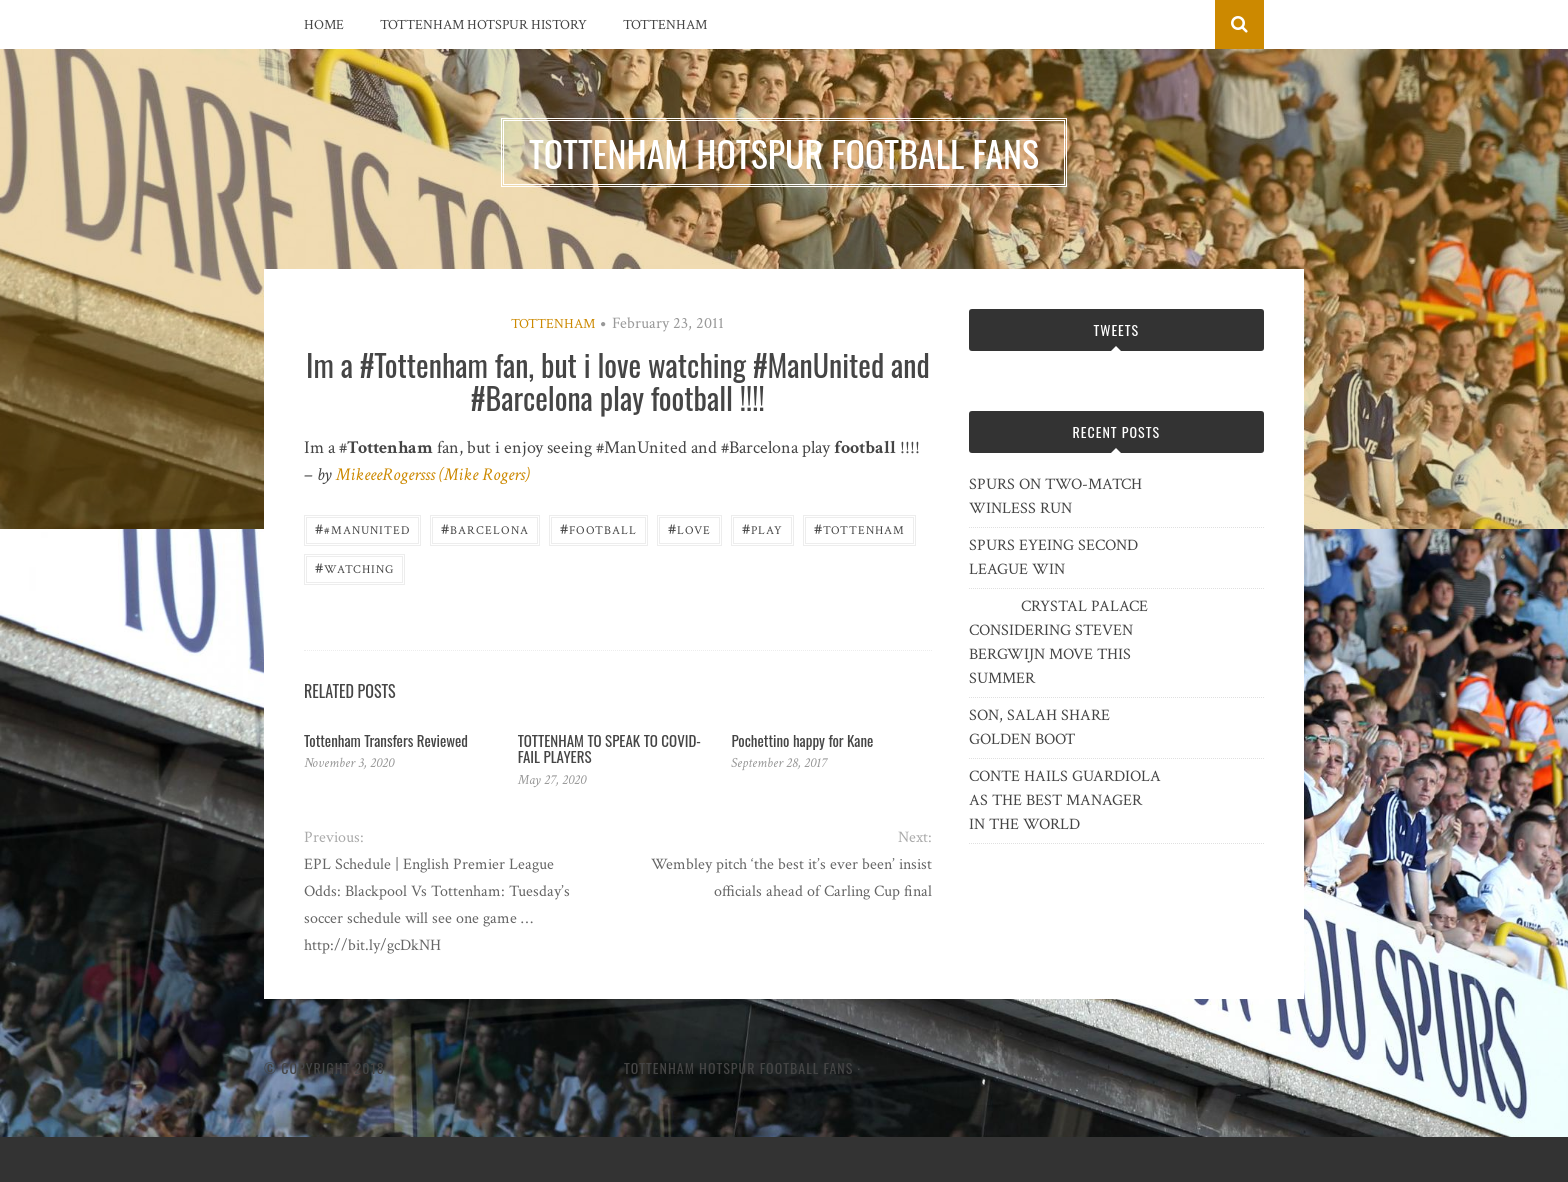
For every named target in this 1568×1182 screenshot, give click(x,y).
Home (324, 25)
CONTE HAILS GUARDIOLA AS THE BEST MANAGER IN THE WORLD (1065, 800)
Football (598, 528)
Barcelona (485, 528)
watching (354, 567)
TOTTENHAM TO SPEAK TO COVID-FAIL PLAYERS (609, 748)
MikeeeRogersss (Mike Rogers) (433, 474)
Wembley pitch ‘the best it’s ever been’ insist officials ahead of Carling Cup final (791, 878)
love (689, 528)
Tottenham (665, 25)
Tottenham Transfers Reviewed (386, 740)
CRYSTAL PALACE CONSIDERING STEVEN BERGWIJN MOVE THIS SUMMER (1058, 642)
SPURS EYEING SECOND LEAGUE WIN (1053, 557)
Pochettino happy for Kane (802, 740)
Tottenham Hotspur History (483, 25)
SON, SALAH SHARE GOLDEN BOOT (1039, 727)
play (762, 528)
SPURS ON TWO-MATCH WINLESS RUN (1055, 496)
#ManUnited (362, 528)
